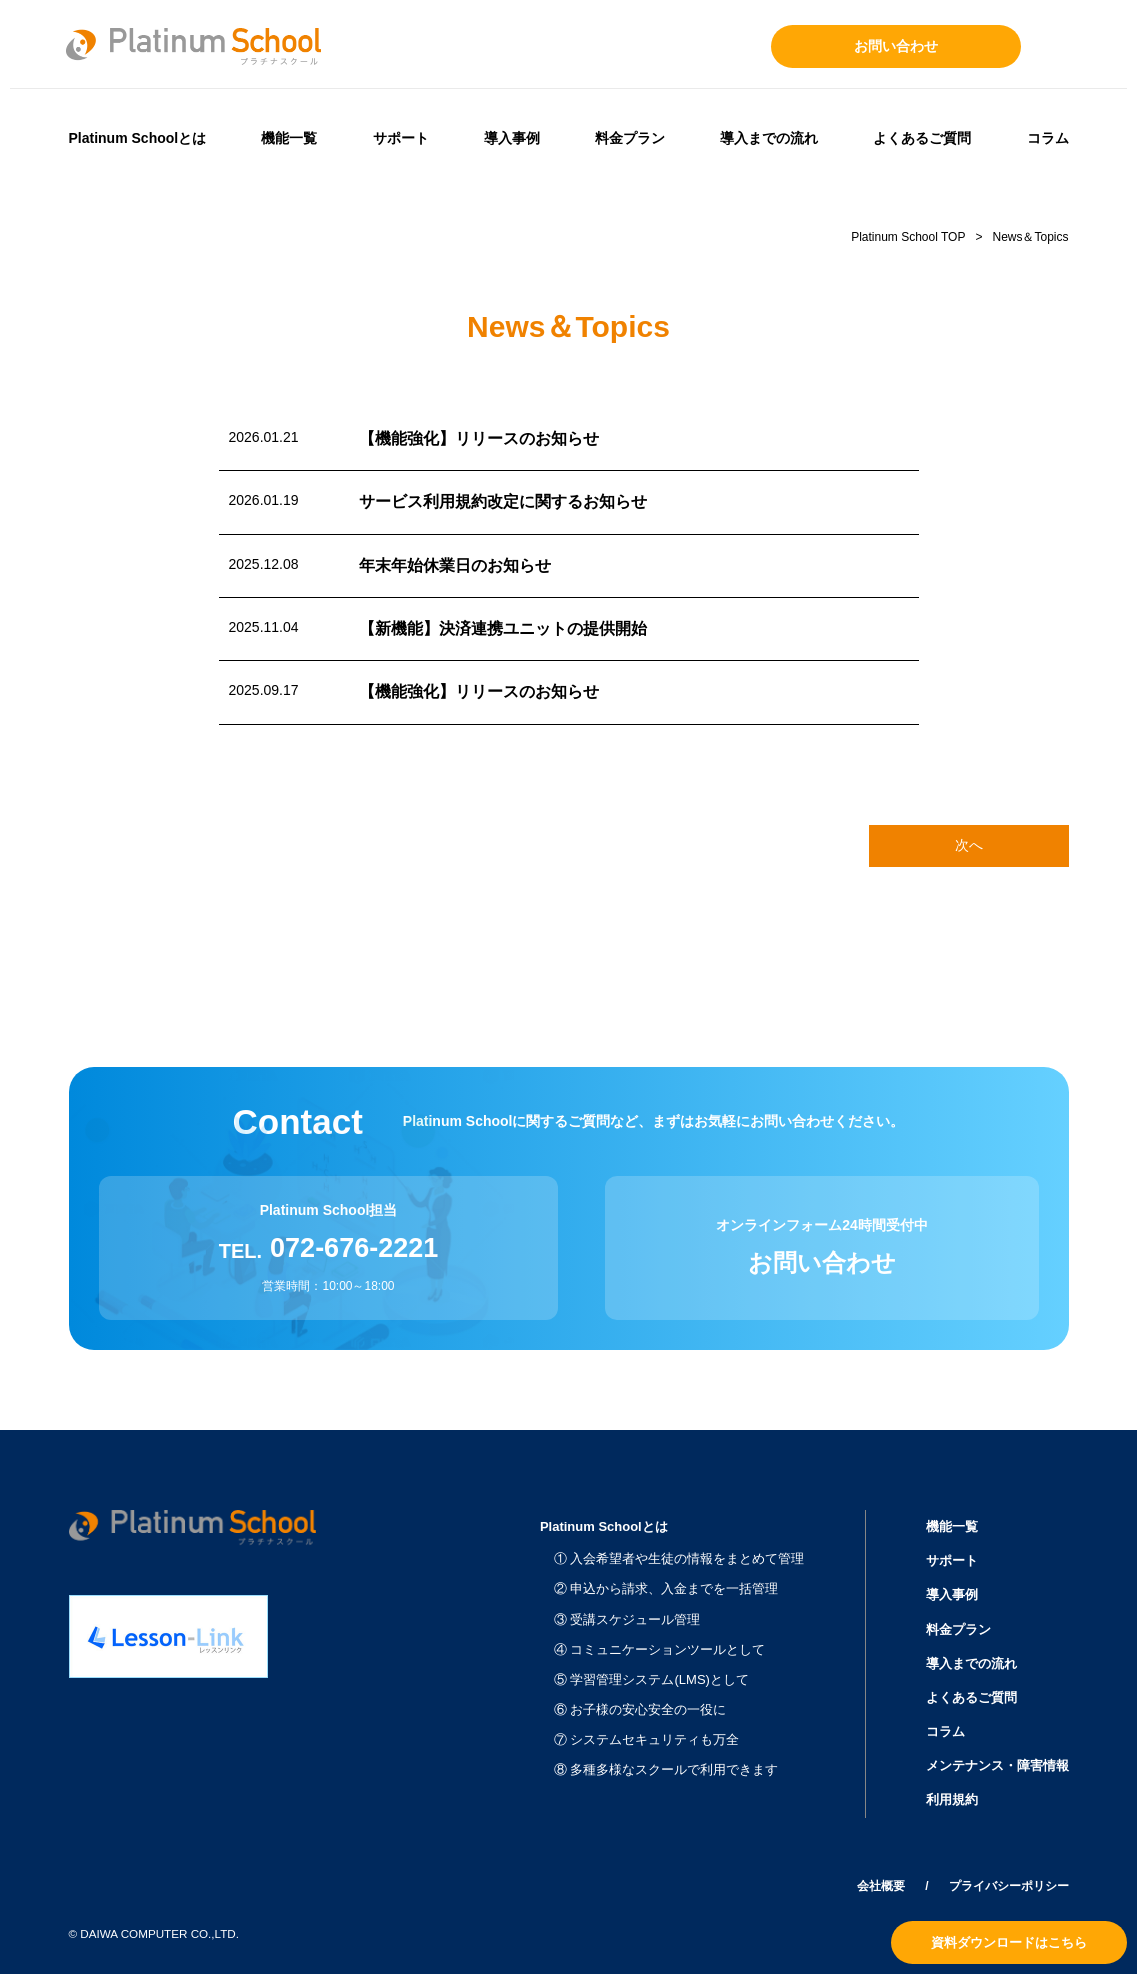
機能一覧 (289, 138)
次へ (969, 845)
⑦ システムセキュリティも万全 (647, 1739)
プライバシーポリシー (1009, 1886)
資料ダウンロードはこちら (1009, 1942)
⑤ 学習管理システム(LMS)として (651, 1679)
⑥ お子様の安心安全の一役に (640, 1709)
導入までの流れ (769, 138)
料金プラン (630, 138)
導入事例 (512, 138)
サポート (401, 138)
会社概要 (881, 1886)
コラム (1048, 138)
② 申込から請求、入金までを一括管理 (666, 1588)
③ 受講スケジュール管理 (627, 1619)
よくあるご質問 (922, 138)
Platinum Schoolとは (138, 138)
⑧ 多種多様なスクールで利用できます (666, 1769)
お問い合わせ (896, 46)
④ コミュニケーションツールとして (660, 1649)
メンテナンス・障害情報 (997, 1765)
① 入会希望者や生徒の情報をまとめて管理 (679, 1558)
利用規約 (952, 1799)
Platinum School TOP (908, 237)
